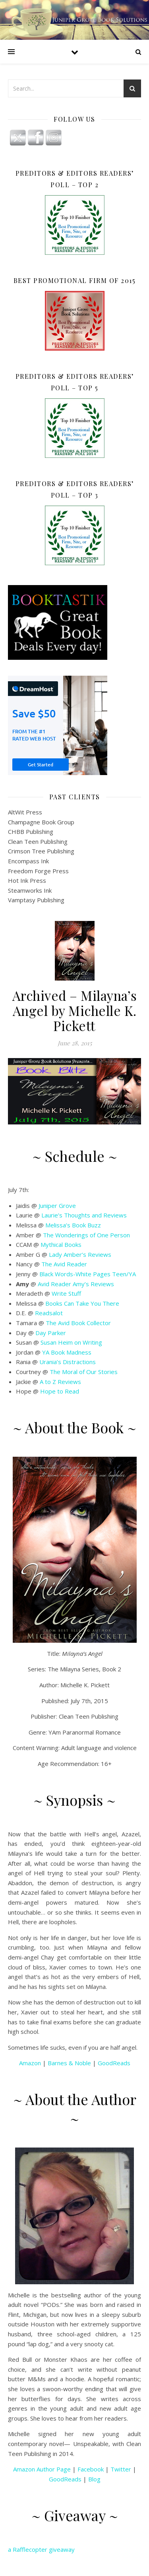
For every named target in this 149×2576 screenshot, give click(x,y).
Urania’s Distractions (67, 1362)
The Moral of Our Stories (84, 1372)
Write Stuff (66, 1293)
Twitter (120, 2469)
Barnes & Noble (69, 2063)
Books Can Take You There (82, 1303)
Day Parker (50, 1333)
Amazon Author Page (42, 2469)
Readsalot (49, 1313)
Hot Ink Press (27, 880)
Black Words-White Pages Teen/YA (87, 1274)
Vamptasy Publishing (36, 900)
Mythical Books (61, 1244)
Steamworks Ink (30, 890)
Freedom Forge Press (38, 871)
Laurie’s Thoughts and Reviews (84, 1215)
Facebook (90, 2469)
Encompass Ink (28, 861)
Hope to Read (59, 1391)
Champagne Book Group (41, 822)
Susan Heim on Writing (71, 1342)
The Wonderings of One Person (86, 1235)
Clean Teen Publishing (38, 841)
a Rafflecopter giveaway (41, 2549)
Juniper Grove (57, 1205)
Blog (94, 2479)
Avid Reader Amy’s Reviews (76, 1284)
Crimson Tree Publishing (41, 851)
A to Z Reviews (60, 1382)
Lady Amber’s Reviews (80, 1254)
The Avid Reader (64, 1264)
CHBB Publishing (30, 831)
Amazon (30, 2063)
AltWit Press (25, 812)
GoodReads (114, 2063)
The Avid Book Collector (78, 1323)
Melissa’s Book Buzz (73, 1225)
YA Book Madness (66, 1352)
